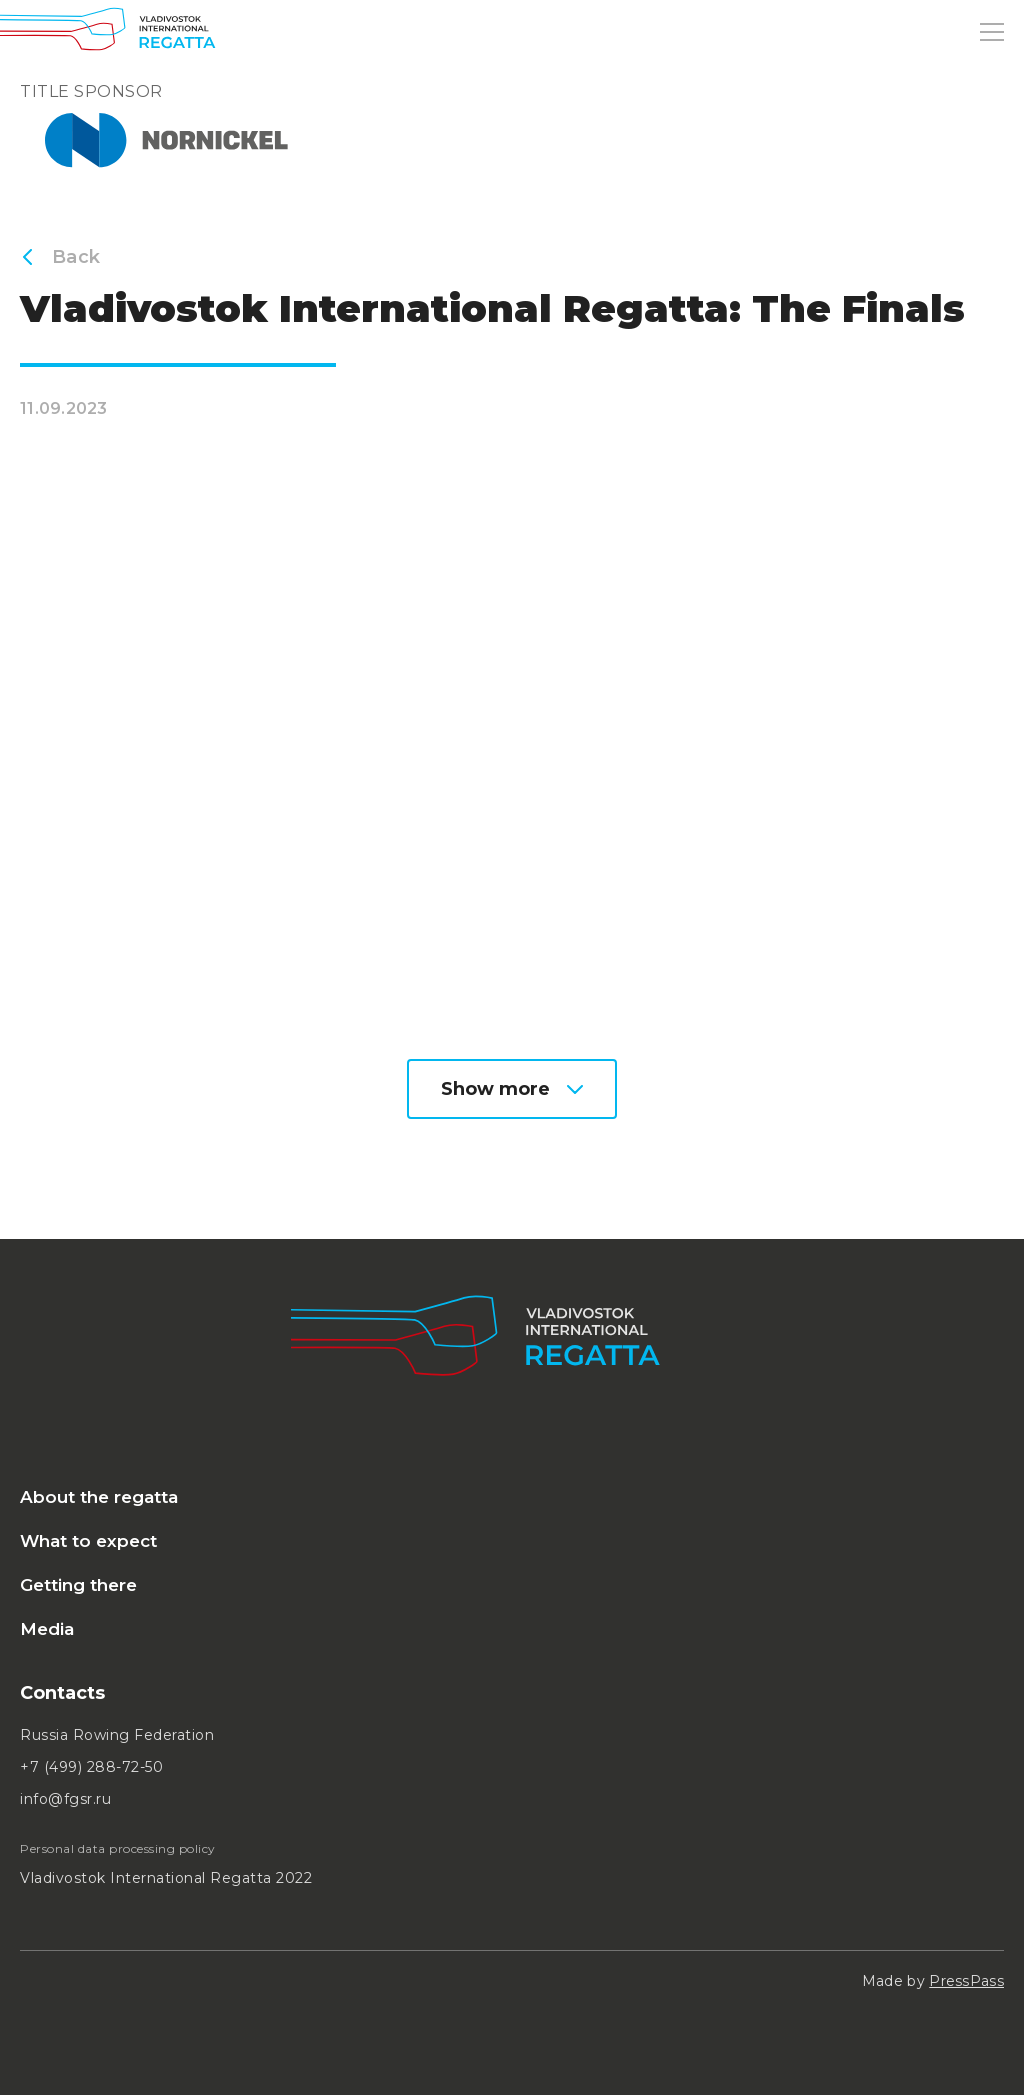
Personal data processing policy (118, 1848)
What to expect (88, 1541)
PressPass (966, 1981)
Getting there (78, 1585)
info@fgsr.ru (65, 1799)
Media (47, 1629)
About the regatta (99, 1497)
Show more (512, 1089)
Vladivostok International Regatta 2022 (166, 1878)
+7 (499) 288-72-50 (91, 1767)
